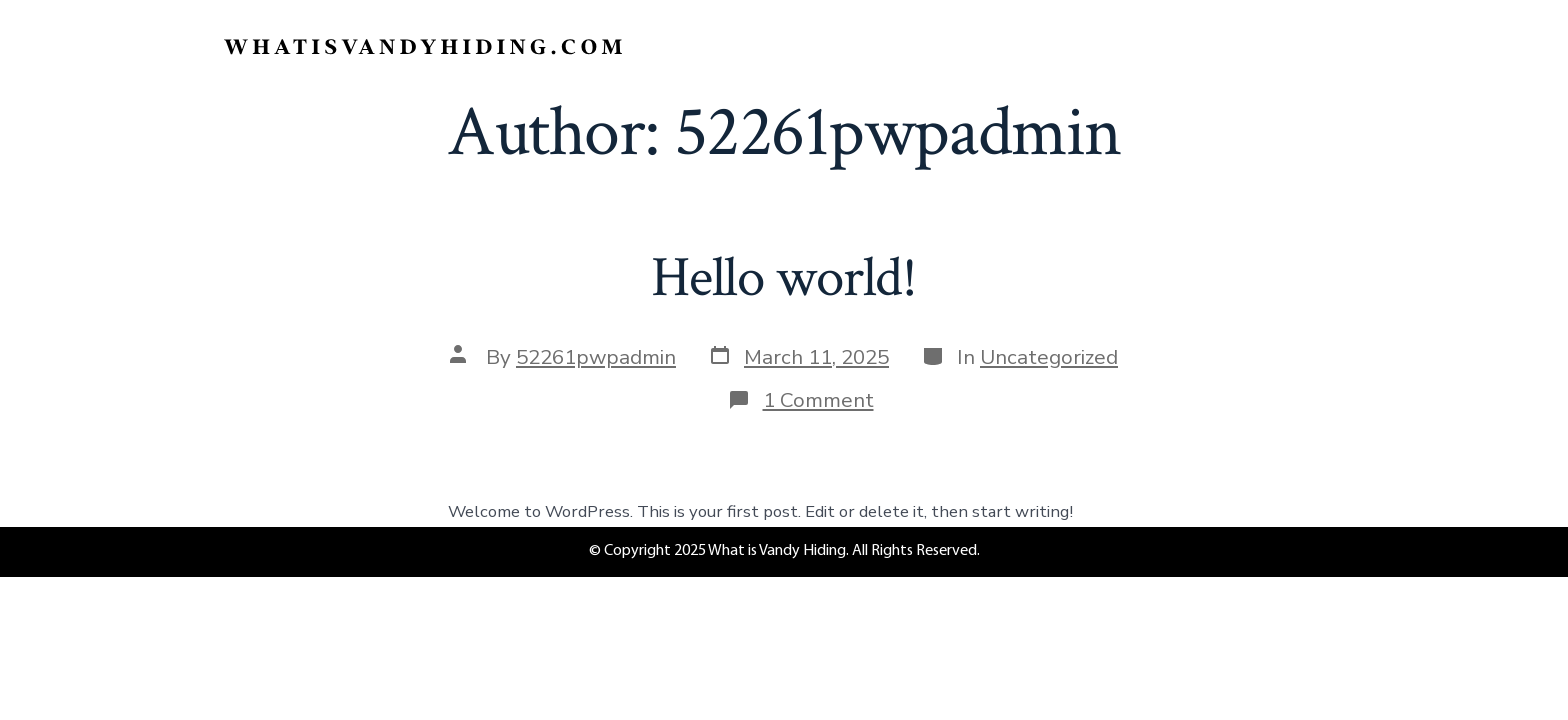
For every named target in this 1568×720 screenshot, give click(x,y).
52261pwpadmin (596, 357)
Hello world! (784, 278)
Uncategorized (1049, 357)
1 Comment (818, 400)
